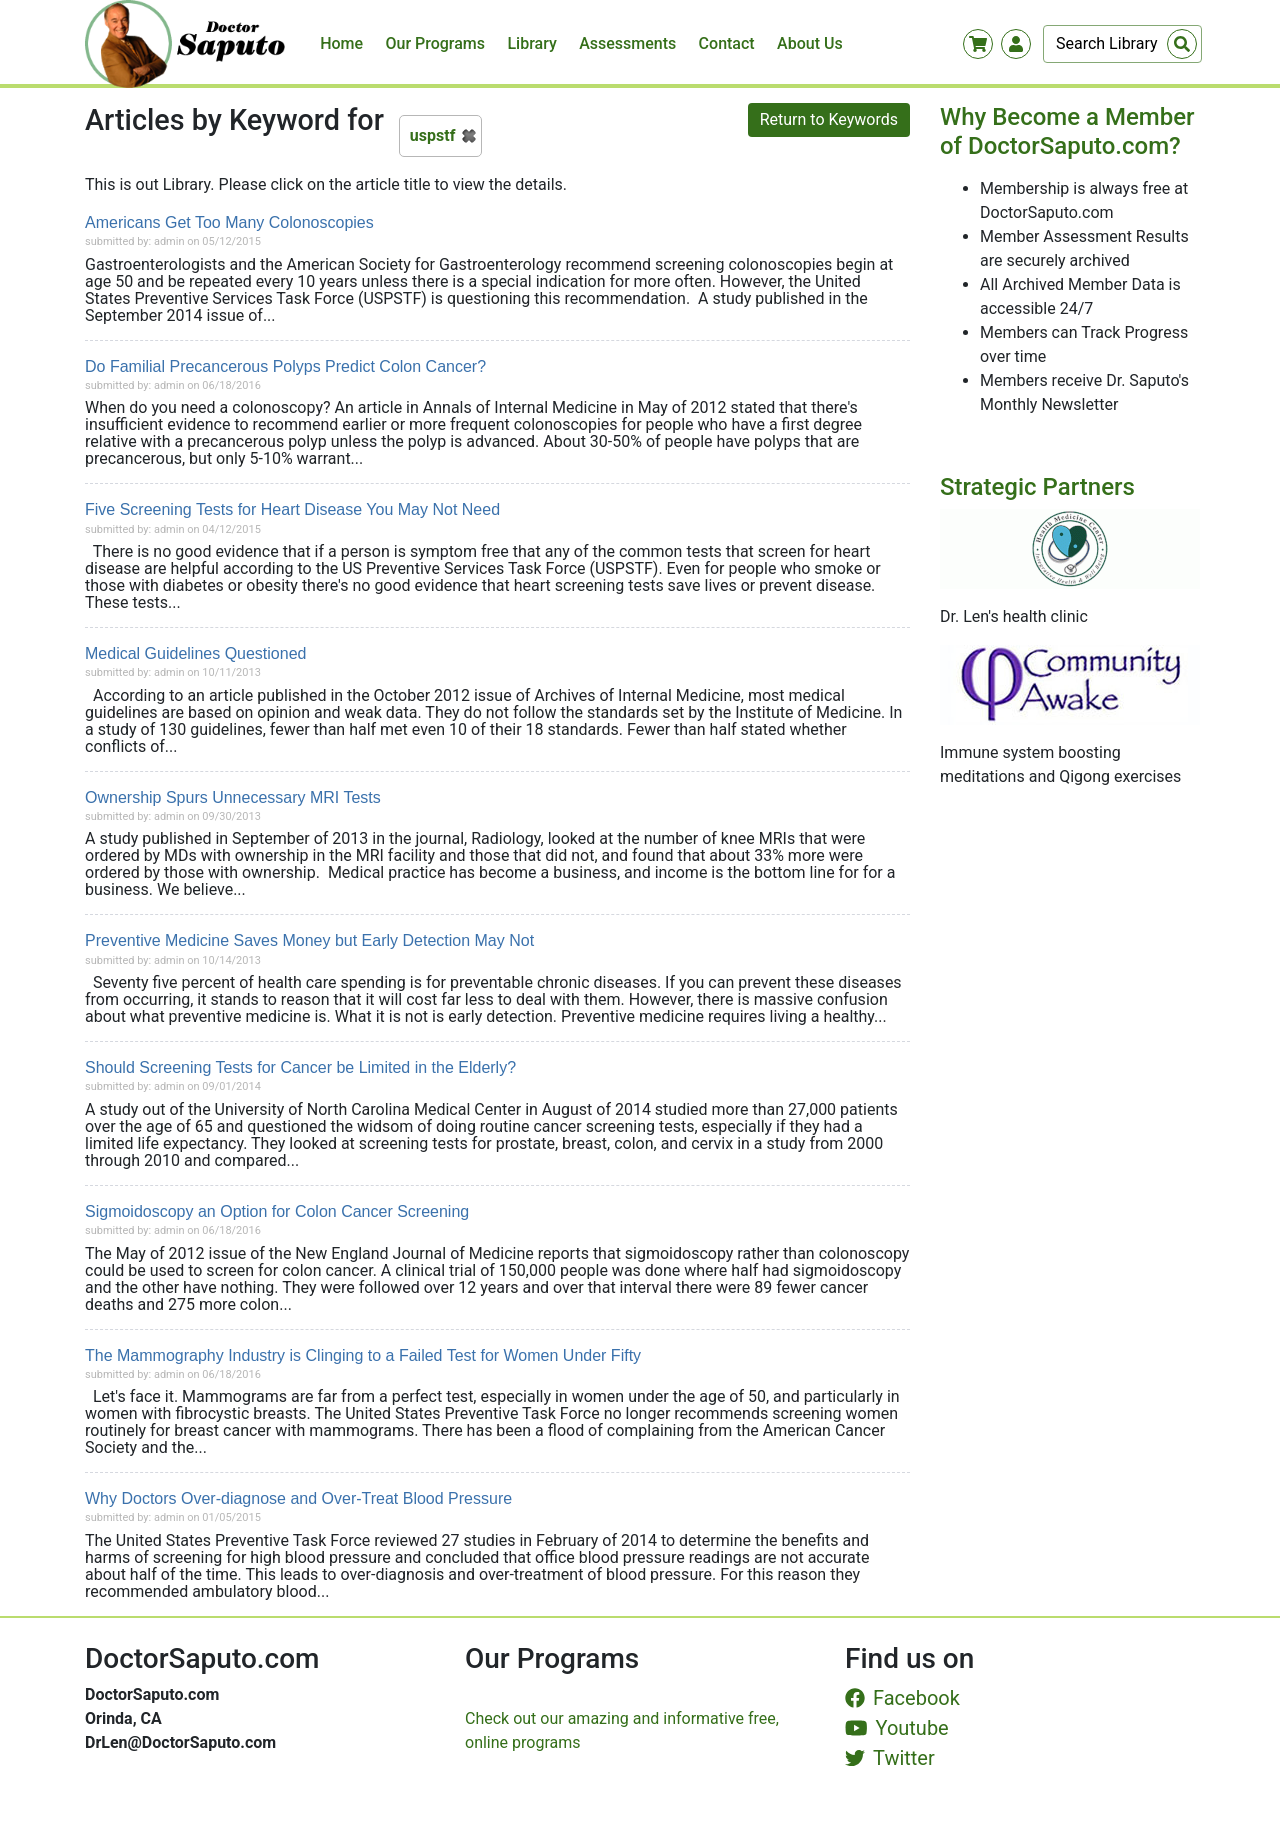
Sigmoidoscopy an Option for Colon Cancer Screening (277, 1211)
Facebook (902, 1698)
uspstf (433, 135)
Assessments (627, 43)
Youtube (897, 1728)
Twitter (890, 1758)
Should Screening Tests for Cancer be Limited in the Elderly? (300, 1067)
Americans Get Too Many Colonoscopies (229, 222)
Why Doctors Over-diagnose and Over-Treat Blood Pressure (298, 1498)
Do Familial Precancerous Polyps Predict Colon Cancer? (285, 366)
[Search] (1122, 44)
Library (531, 43)
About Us (810, 43)
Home (341, 43)
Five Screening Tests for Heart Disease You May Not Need (292, 509)
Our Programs (436, 43)
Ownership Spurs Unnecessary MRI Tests (233, 797)
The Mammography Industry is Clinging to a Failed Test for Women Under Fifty (363, 1355)
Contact (727, 43)
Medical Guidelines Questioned (195, 653)
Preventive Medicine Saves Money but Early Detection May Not (309, 940)
